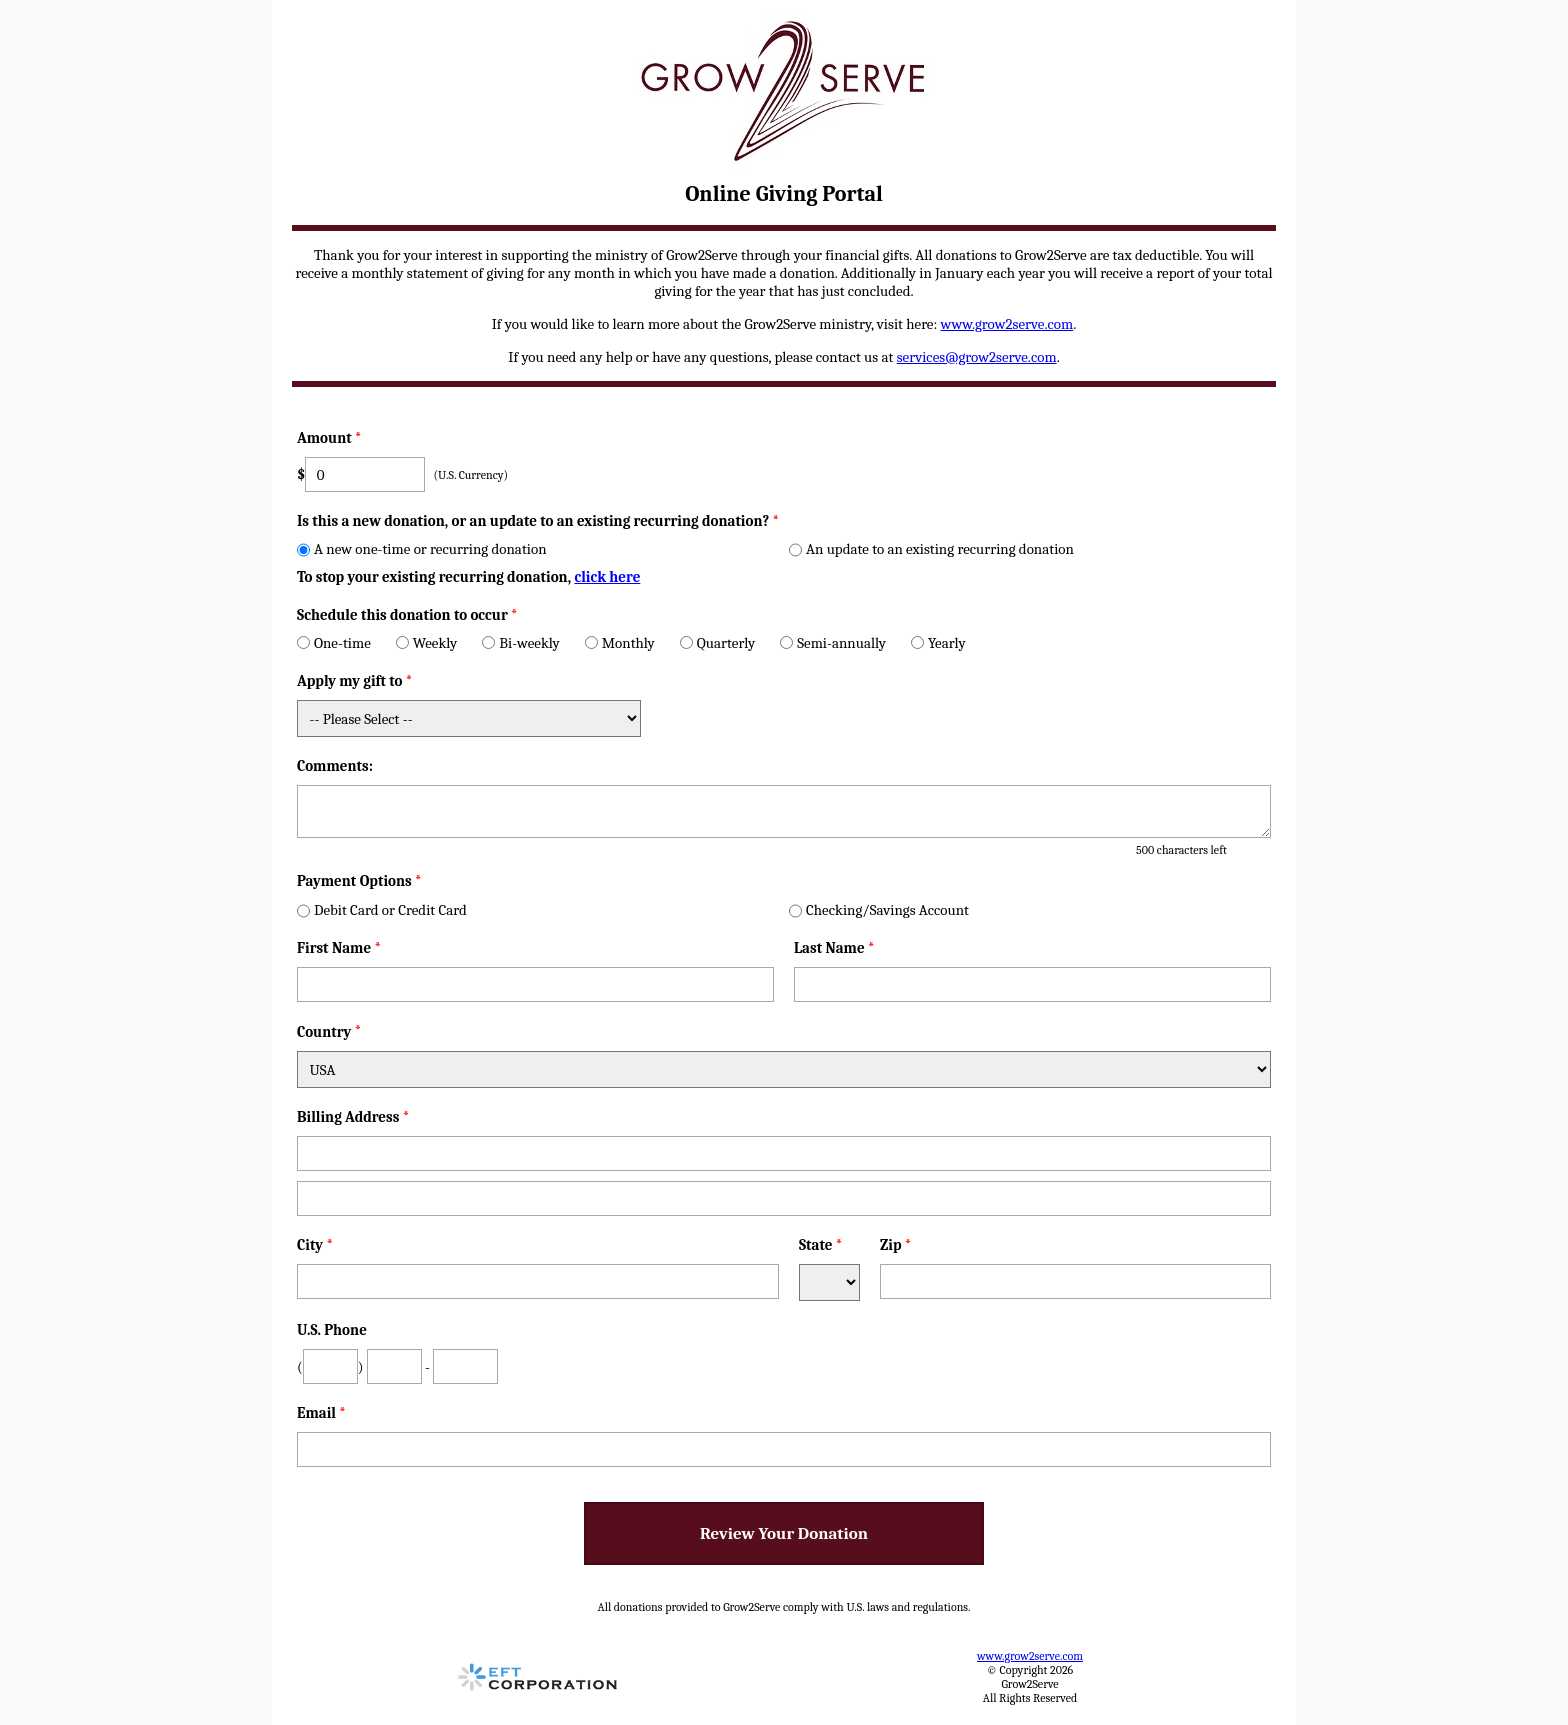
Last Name (834, 948)
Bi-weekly (520, 643)
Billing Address (353, 1117)
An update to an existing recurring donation (931, 549)
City (315, 1245)
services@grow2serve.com (977, 357)
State (821, 1245)
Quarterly (717, 643)
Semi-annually (833, 643)
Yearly (938, 643)
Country (324, 1032)
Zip (896, 1245)
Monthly (620, 643)
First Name (339, 948)
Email (321, 1413)
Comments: (335, 766)
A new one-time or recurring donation (422, 549)
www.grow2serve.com (1007, 324)
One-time (334, 643)
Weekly (427, 643)
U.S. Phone (332, 1330)
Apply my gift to (355, 681)
